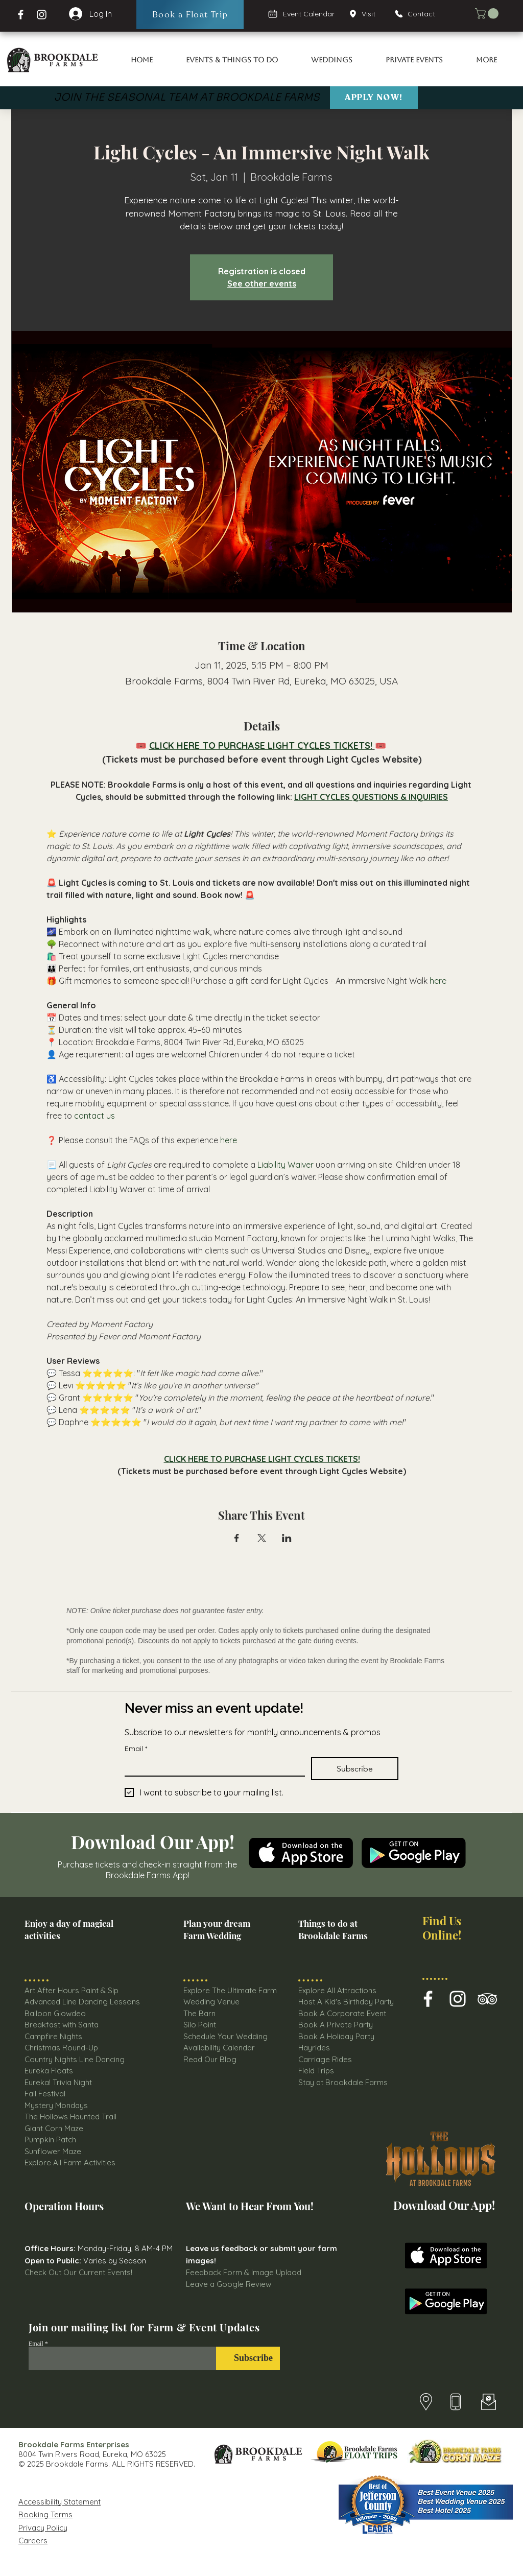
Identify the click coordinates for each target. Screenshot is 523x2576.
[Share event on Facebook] (237, 1538)
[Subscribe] (248, 2358)
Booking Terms (45, 2514)
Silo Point (199, 2024)
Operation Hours (64, 2206)
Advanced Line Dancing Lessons (82, 2001)
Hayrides (314, 2047)
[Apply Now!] (374, 97)
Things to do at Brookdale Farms (333, 1929)
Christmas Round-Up (61, 2047)
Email (136, 1748)
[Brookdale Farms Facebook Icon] (428, 1999)
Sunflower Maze (53, 2151)
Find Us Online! (441, 1927)
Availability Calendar (219, 2047)
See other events (261, 283)
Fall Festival (45, 2093)
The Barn (200, 2013)
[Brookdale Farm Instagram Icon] (457, 1999)
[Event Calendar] (302, 14)
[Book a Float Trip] (190, 14)
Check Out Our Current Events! (78, 2272)
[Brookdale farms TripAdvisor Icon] (487, 1999)
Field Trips (316, 2070)
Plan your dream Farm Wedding (216, 1929)
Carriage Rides (325, 2059)
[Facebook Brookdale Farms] (20, 14)
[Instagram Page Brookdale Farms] (41, 14)
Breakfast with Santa (62, 2024)
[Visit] (366, 14)
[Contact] (419, 14)
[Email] (212, 1766)
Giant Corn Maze (54, 2128)
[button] (488, 13)
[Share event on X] (262, 1538)
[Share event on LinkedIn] (287, 1538)
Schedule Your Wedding (225, 2036)
